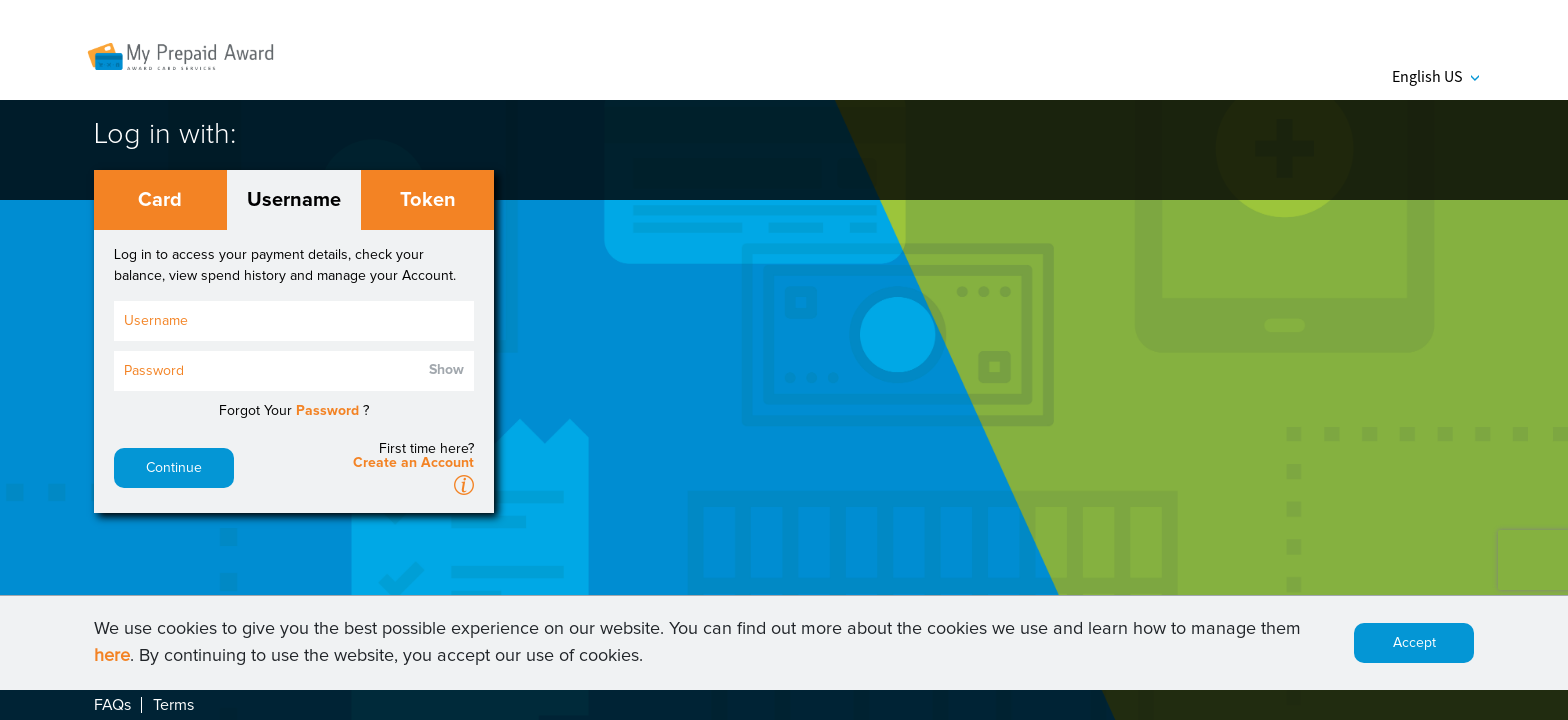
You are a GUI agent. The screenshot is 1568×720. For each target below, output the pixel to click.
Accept (1414, 643)
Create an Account (413, 463)
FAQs (112, 705)
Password (327, 411)
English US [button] (1435, 76)
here (112, 656)
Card (160, 200)
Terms (173, 705)
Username (294, 200)
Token (428, 200)
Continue (174, 468)
